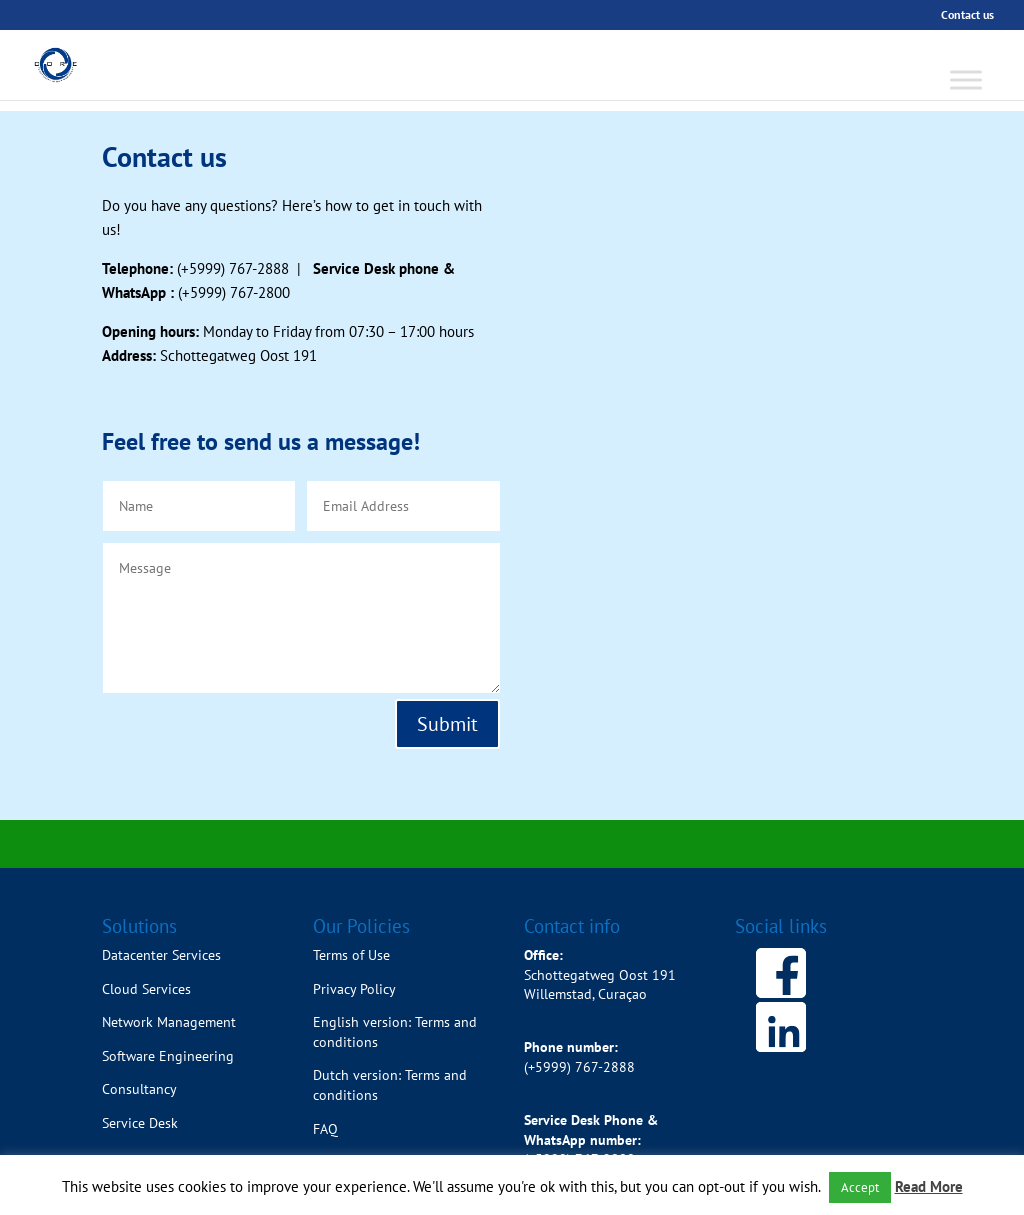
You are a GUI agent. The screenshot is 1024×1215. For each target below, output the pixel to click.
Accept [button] (860, 1187)
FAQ (325, 1129)
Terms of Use (351, 955)
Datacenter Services (161, 955)
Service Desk (140, 1123)
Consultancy (139, 1089)
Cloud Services (146, 989)
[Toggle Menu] (966, 79)
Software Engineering (168, 1056)
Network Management (169, 1022)
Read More (929, 1186)
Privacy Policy (354, 989)
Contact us (967, 15)
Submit (447, 724)
